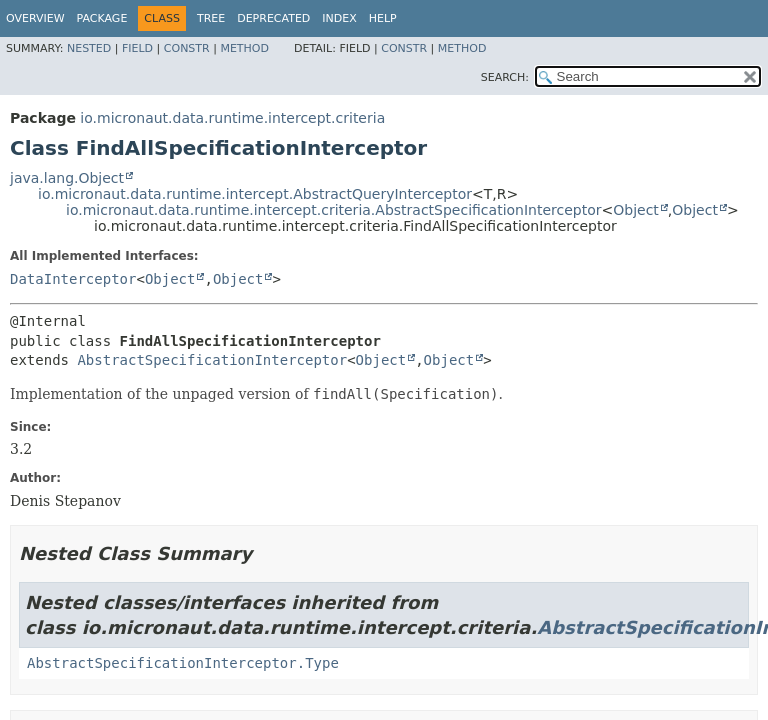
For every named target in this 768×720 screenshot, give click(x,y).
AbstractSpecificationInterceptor (212, 360)
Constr (187, 48)
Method (244, 48)
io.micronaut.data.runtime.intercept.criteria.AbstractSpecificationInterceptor (334, 210)
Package (102, 18)
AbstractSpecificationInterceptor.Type (183, 663)
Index (339, 18)
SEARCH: (505, 77)
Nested (89, 48)
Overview (35, 18)
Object (636, 210)
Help (383, 18)
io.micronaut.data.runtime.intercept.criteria (232, 118)
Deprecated (273, 18)
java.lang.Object (67, 178)
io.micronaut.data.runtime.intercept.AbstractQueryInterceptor (255, 194)
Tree (211, 18)
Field (137, 48)
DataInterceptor (73, 279)
